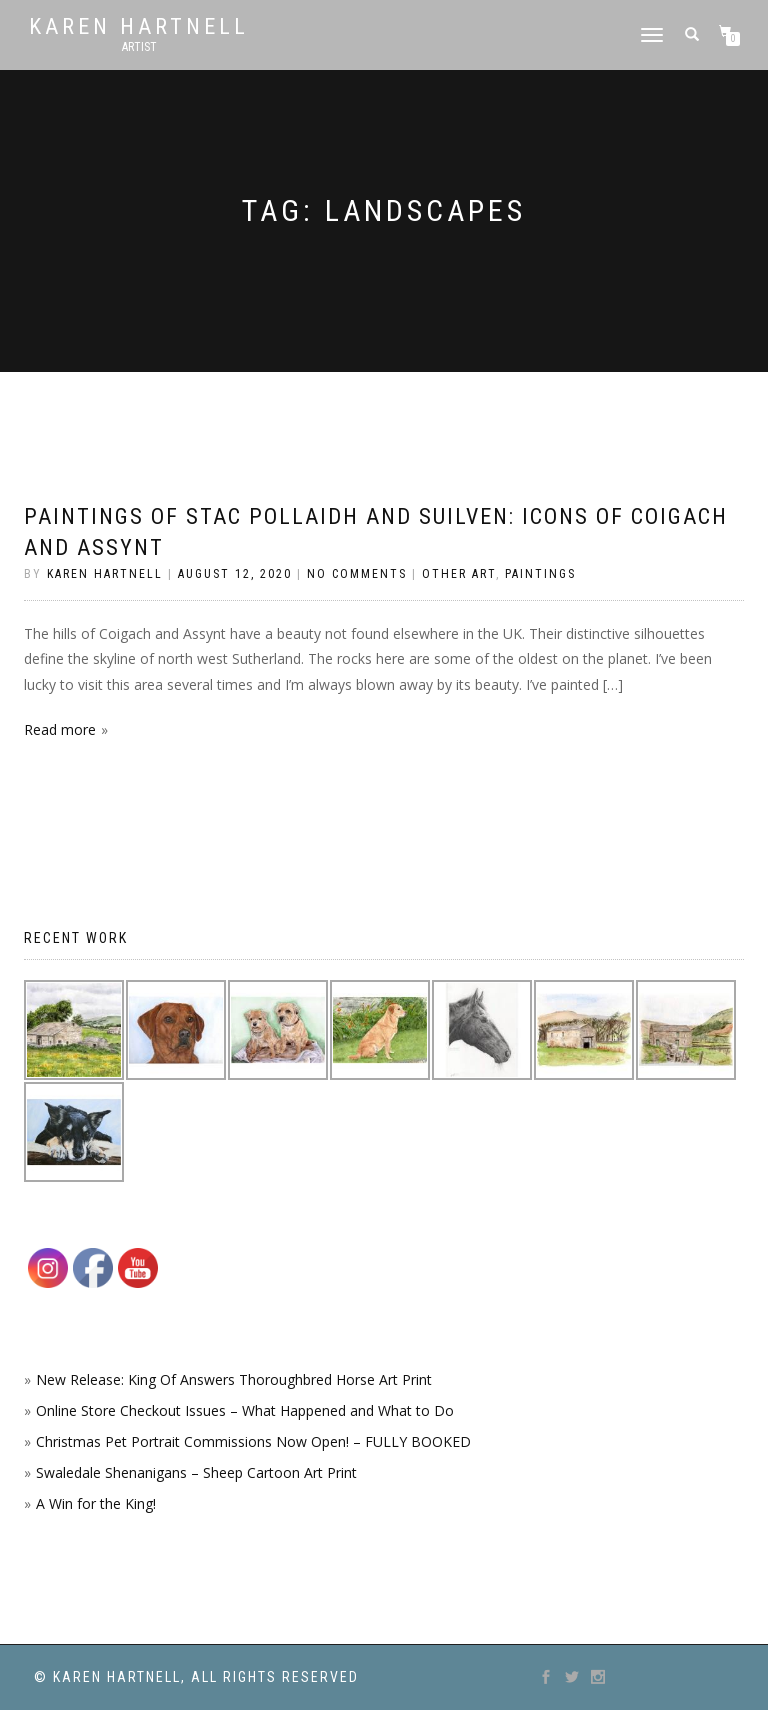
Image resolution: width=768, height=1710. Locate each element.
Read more (60, 729)
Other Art (459, 574)
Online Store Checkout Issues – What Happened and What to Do (245, 1410)
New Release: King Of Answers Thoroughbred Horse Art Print (234, 1379)
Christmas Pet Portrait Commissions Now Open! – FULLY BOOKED (253, 1441)
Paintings (540, 574)
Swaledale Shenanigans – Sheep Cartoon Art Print (196, 1472)
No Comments (357, 574)
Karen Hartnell (139, 27)
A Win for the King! (96, 1503)
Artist (139, 47)
